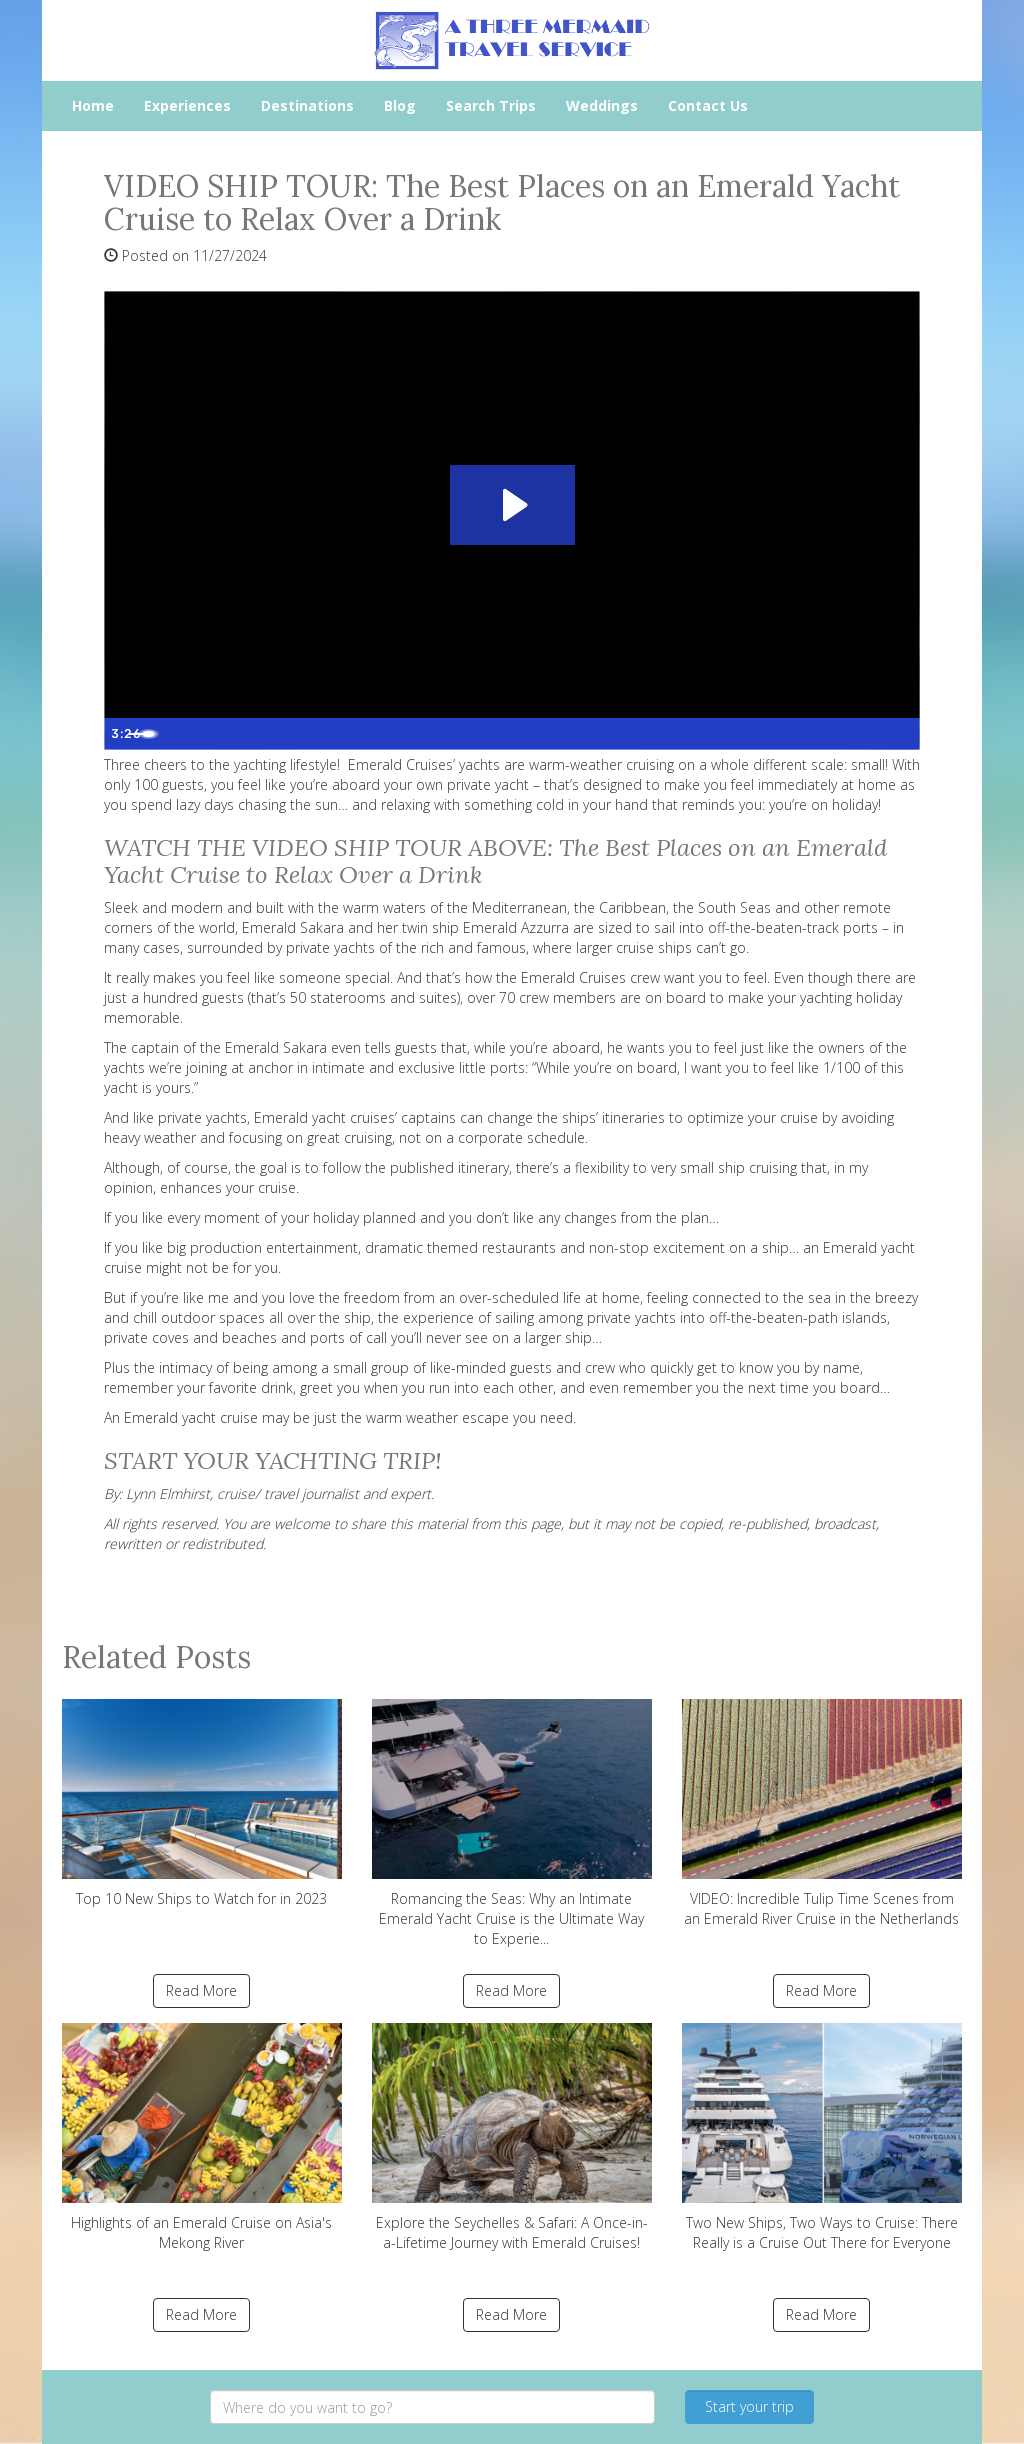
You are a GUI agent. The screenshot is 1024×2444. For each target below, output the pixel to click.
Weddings (602, 105)
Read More (201, 1990)
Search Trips (491, 105)
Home (93, 105)
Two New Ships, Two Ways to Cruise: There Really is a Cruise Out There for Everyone (822, 2137)
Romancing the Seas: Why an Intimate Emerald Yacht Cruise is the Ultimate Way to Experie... (512, 1823)
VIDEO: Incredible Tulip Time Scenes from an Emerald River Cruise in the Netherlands (822, 1813)
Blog (400, 105)
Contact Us (708, 105)
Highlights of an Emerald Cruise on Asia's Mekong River (202, 2137)
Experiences (187, 105)
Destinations (307, 105)
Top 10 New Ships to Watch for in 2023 (202, 1803)
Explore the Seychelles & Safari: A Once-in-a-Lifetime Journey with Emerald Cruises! (512, 2137)
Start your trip (749, 2406)
